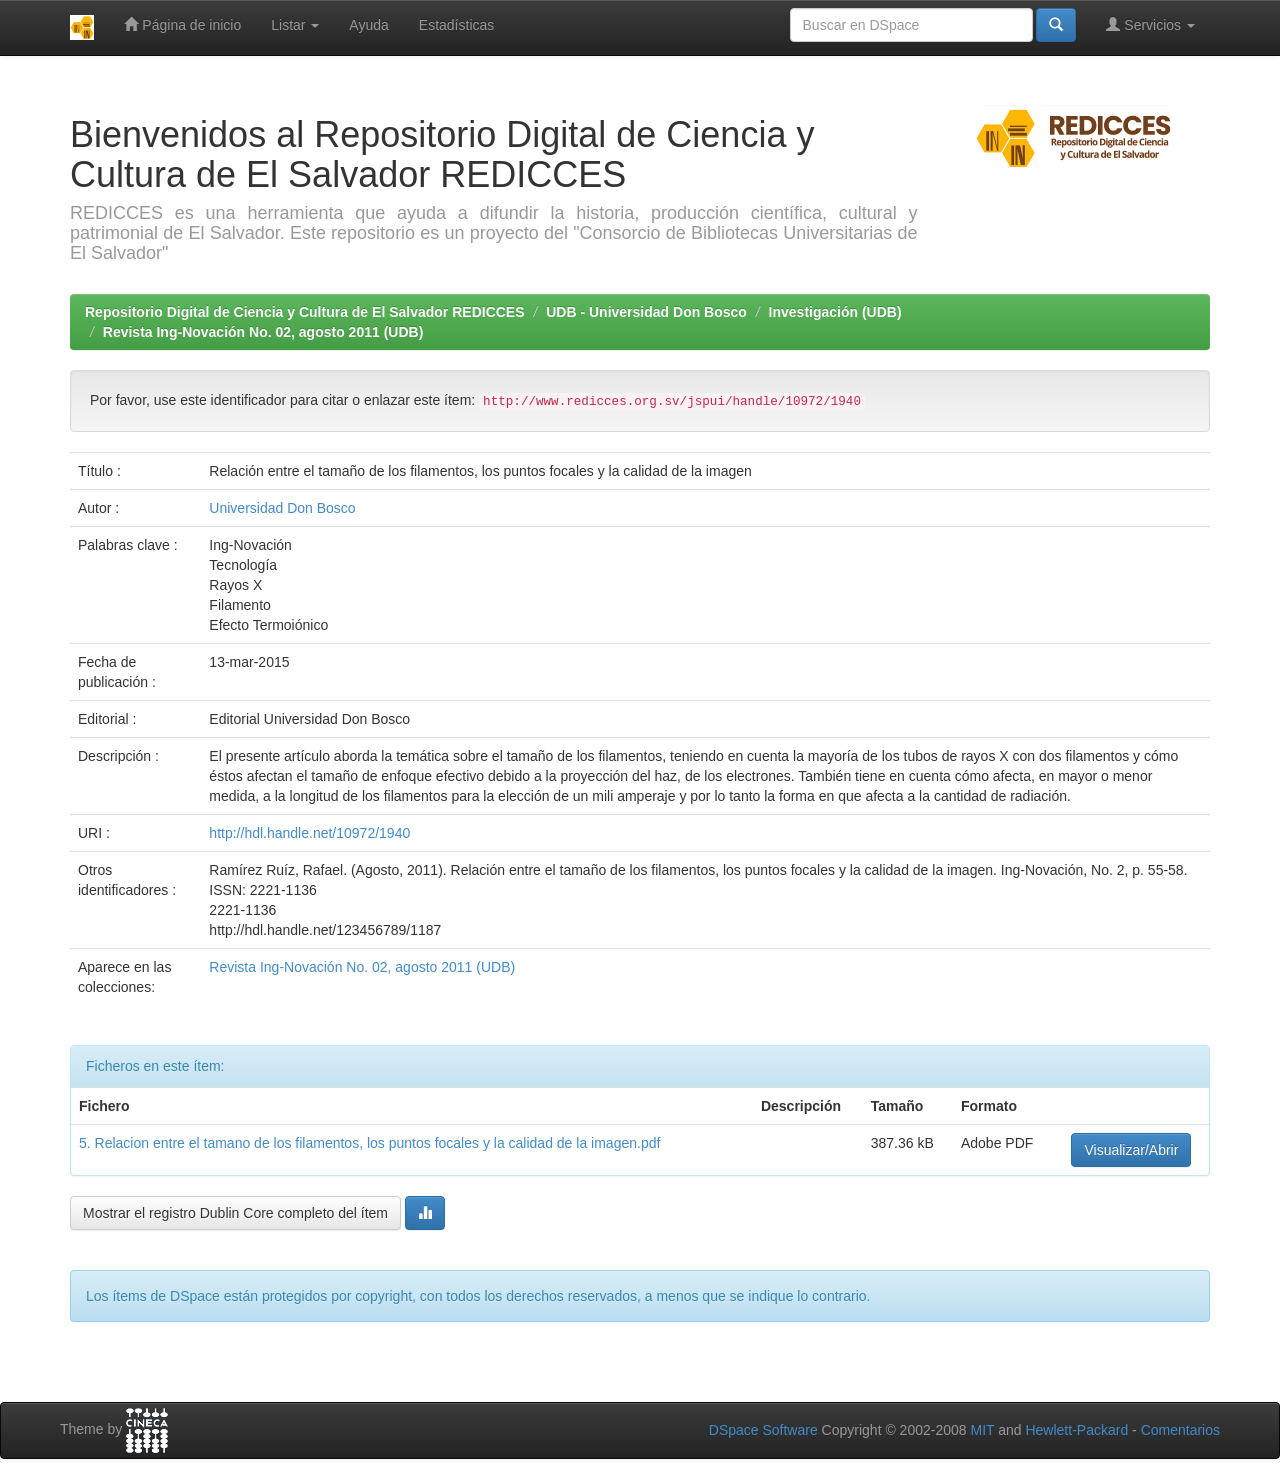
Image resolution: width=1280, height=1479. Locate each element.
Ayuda (368, 25)
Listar (295, 25)
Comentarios (1180, 1430)
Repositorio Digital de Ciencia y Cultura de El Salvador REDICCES (305, 312)
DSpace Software (763, 1430)
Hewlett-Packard (1076, 1430)
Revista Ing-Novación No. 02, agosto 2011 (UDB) (263, 332)
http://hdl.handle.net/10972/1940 (309, 833)
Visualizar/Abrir (1131, 1150)
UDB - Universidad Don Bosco (646, 312)
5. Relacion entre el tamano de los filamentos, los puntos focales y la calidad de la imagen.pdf (369, 1143)
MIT (982, 1430)
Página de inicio (182, 24)
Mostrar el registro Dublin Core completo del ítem (235, 1213)
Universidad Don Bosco (282, 508)
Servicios (1150, 24)
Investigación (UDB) (835, 312)
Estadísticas (456, 25)
